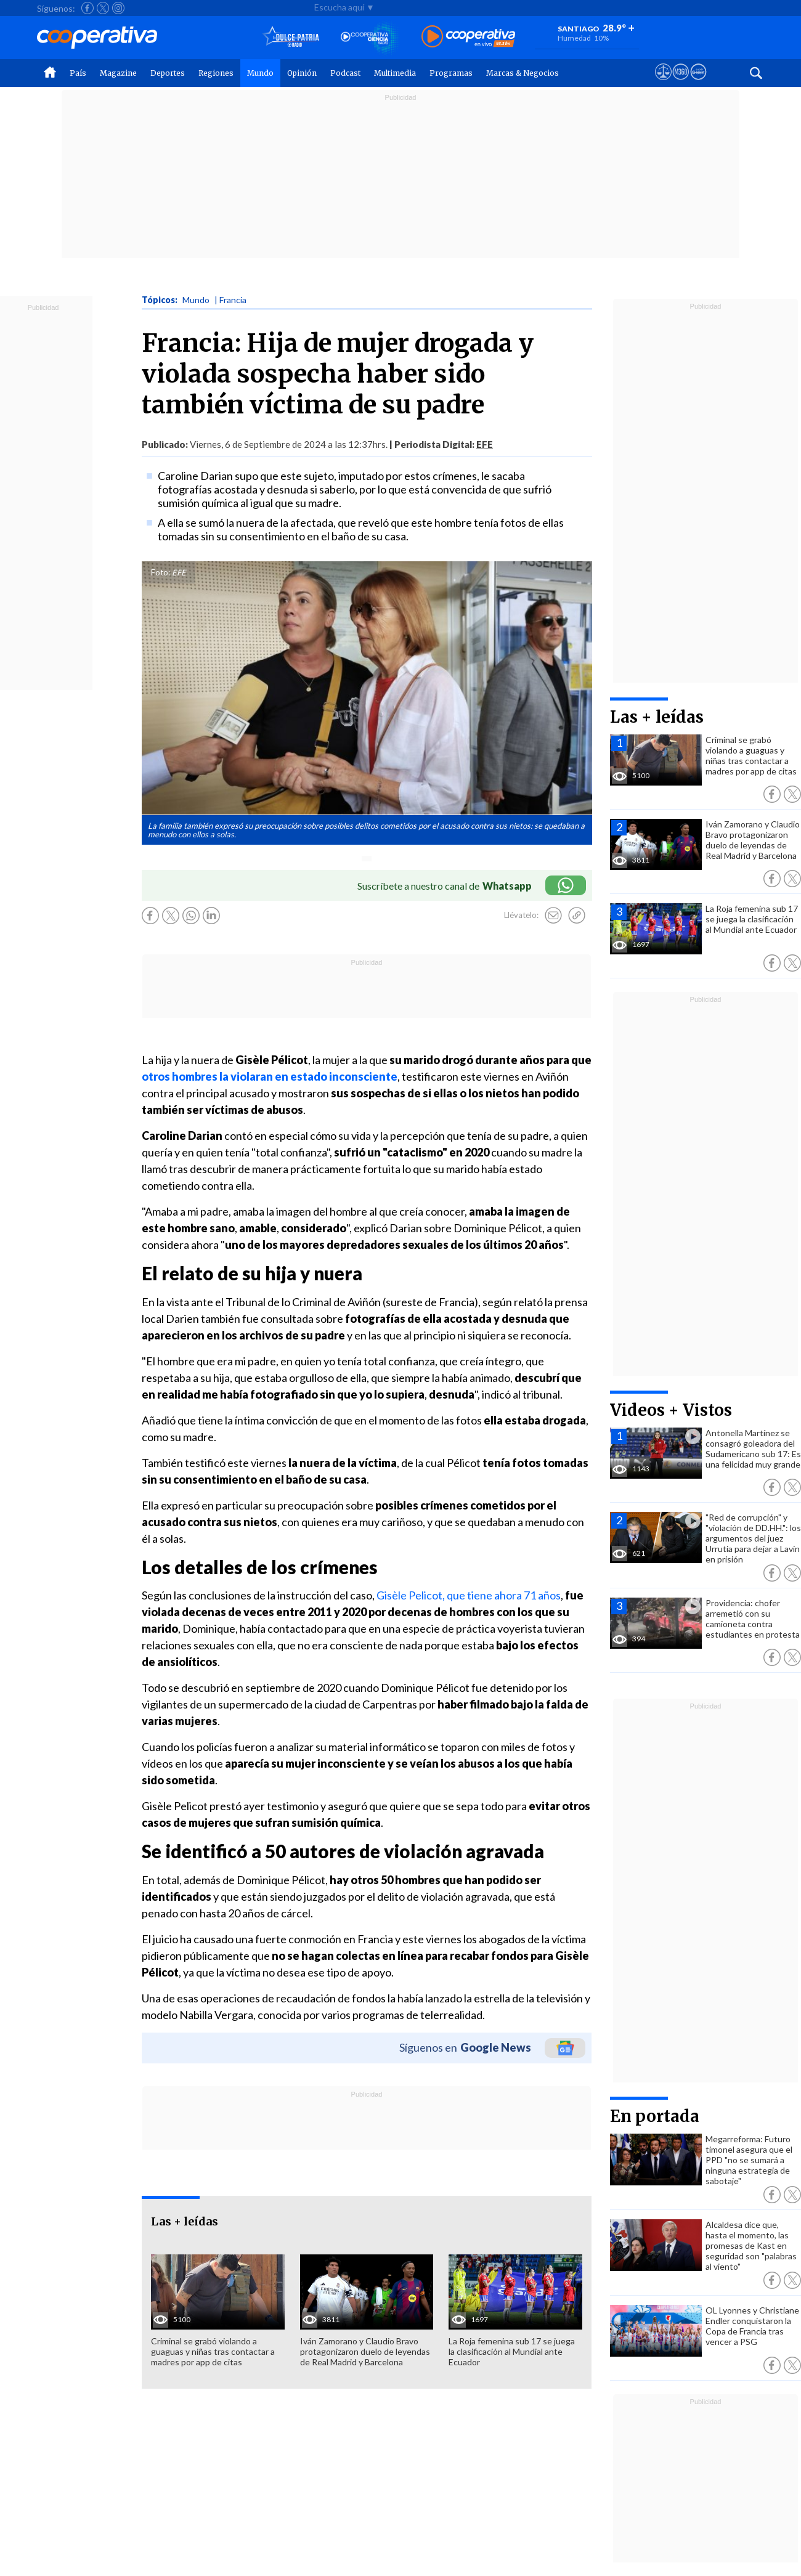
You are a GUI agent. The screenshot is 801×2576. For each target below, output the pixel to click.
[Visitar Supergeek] (698, 83)
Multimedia (395, 73)
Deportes (167, 73)
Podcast (345, 73)
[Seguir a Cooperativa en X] (103, 8)
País (78, 73)
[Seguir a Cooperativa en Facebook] (87, 8)
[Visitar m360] (680, 83)
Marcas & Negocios (522, 73)
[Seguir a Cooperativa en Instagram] (118, 8)
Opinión (302, 73)
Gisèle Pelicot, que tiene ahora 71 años (468, 1595)
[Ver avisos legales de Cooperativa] (663, 83)
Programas (451, 73)
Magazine (118, 73)
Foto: (160, 572)
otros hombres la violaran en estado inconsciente (269, 1076)
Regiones (216, 73)
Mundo (260, 73)
